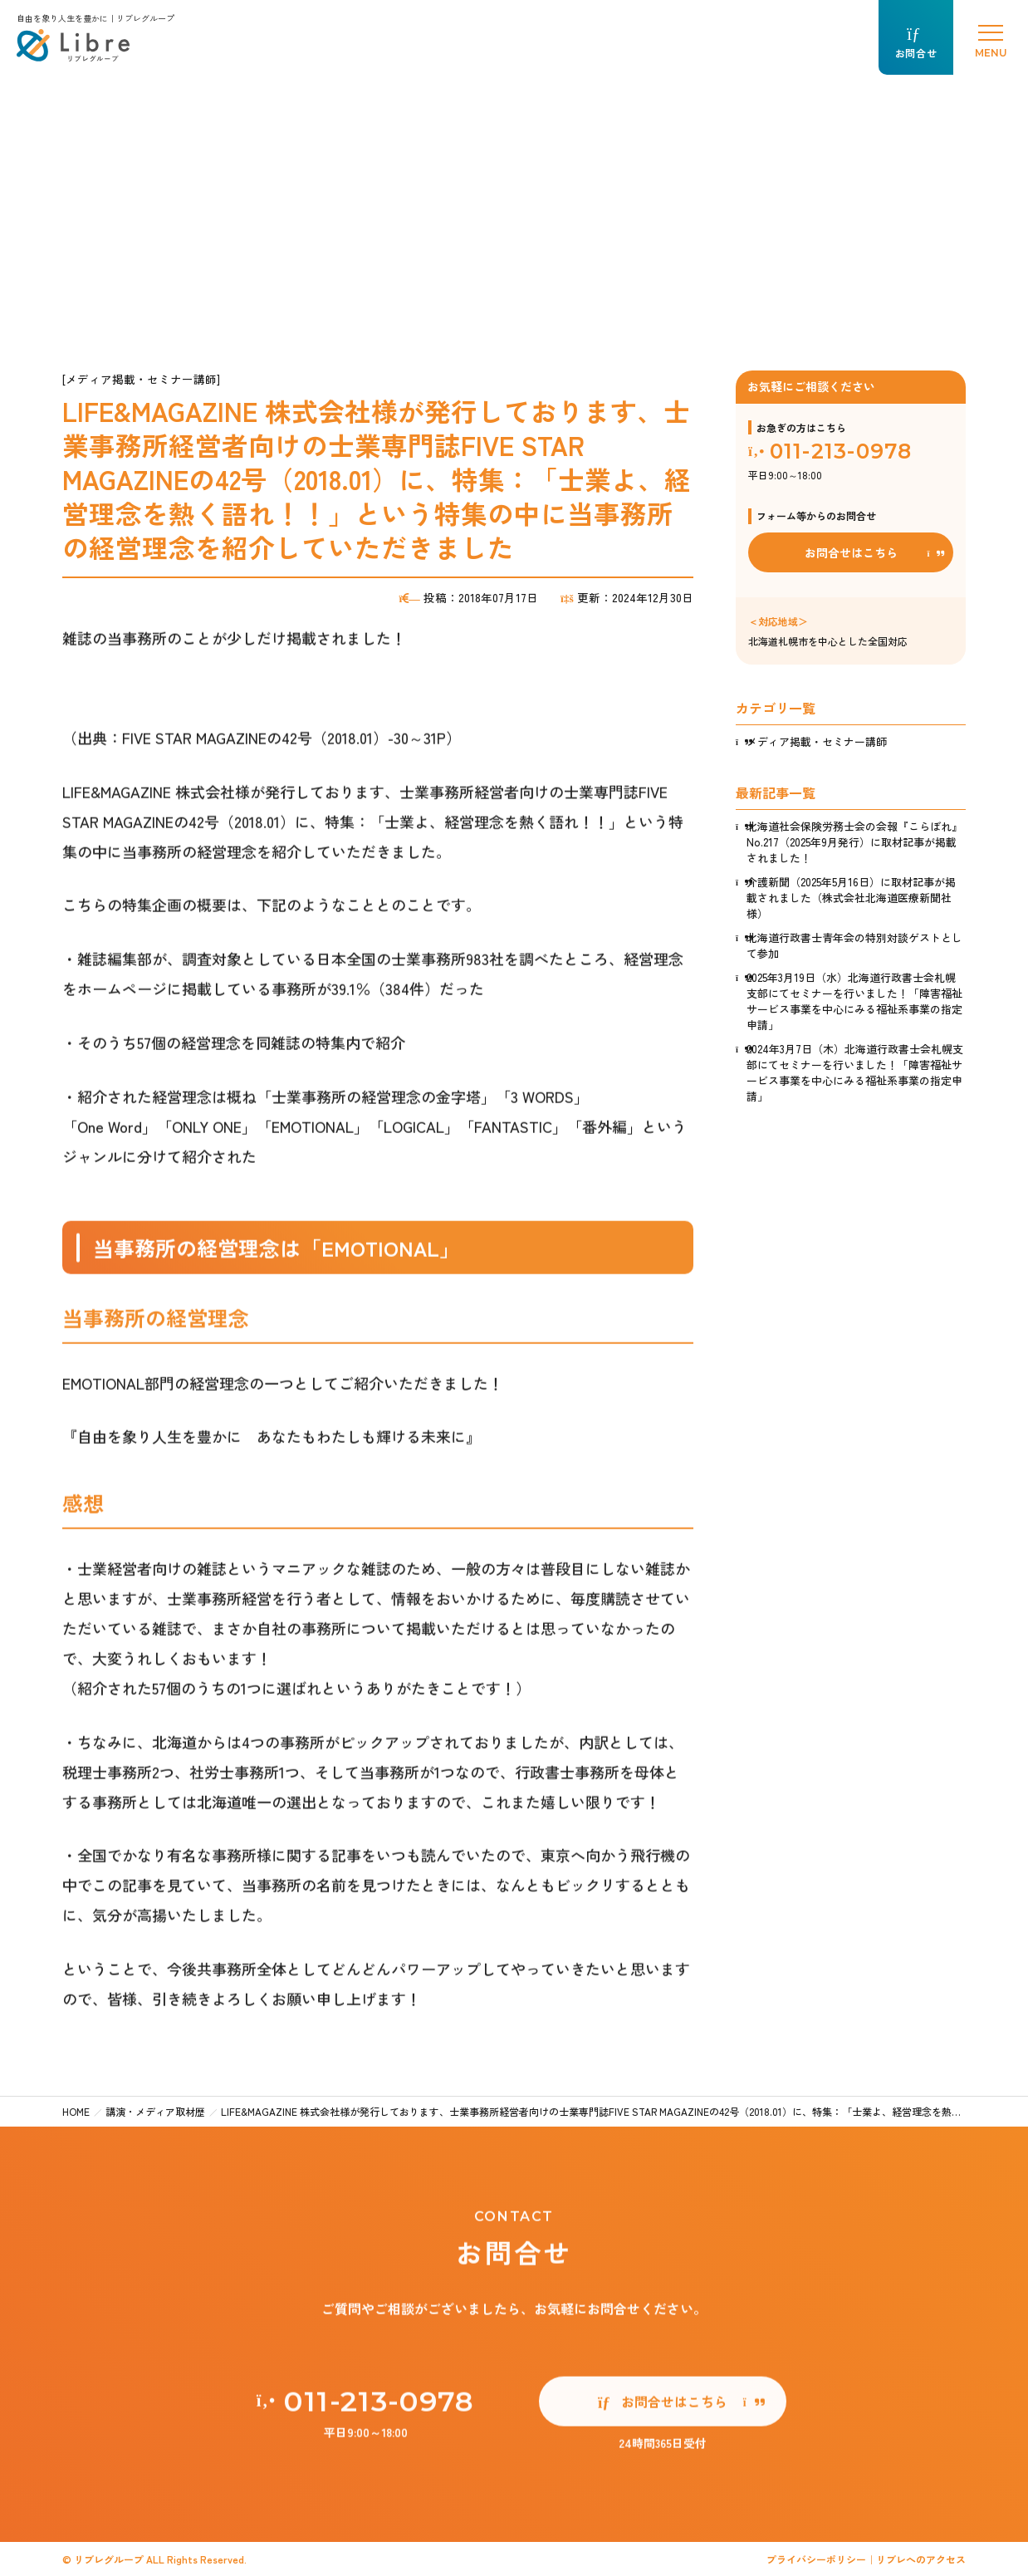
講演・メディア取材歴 (155, 2111)
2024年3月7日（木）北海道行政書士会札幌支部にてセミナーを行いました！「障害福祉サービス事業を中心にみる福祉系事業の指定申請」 (855, 1072)
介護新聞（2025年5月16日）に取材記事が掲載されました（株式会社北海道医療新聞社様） (851, 897)
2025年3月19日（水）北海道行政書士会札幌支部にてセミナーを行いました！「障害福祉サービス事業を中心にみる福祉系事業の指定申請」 (854, 1001)
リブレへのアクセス (921, 2559)
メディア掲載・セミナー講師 (817, 741)
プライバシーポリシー (816, 2559)
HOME (76, 2111)
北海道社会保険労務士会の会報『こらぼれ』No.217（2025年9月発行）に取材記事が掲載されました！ (854, 842)
